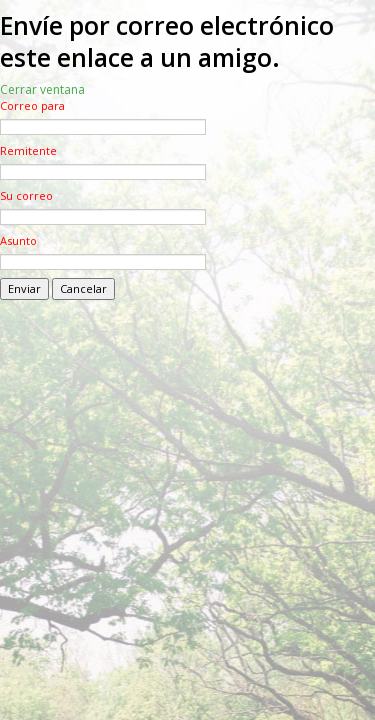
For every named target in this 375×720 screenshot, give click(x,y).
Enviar (24, 288)
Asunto (18, 240)
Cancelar (83, 288)
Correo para (32, 105)
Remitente (28, 150)
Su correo (26, 195)
